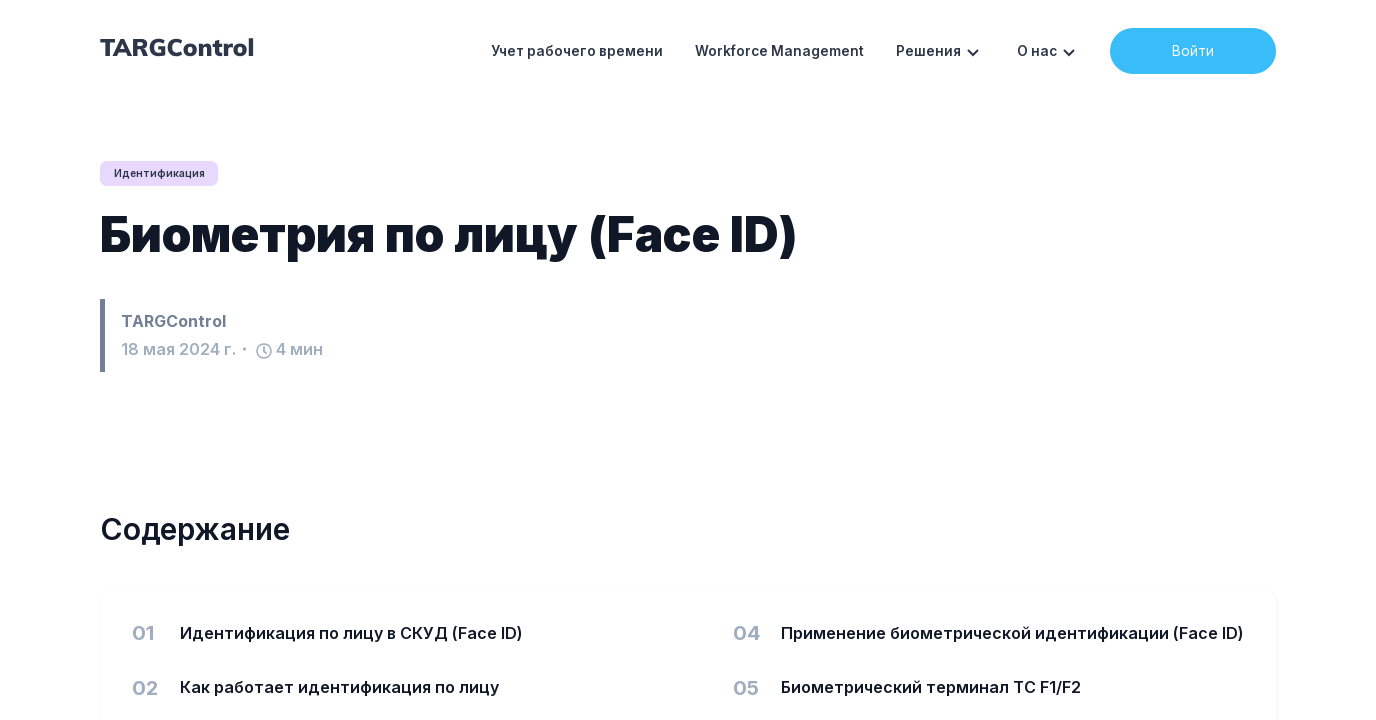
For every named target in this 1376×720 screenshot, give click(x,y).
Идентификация (166, 173)
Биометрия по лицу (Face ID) (449, 235)
